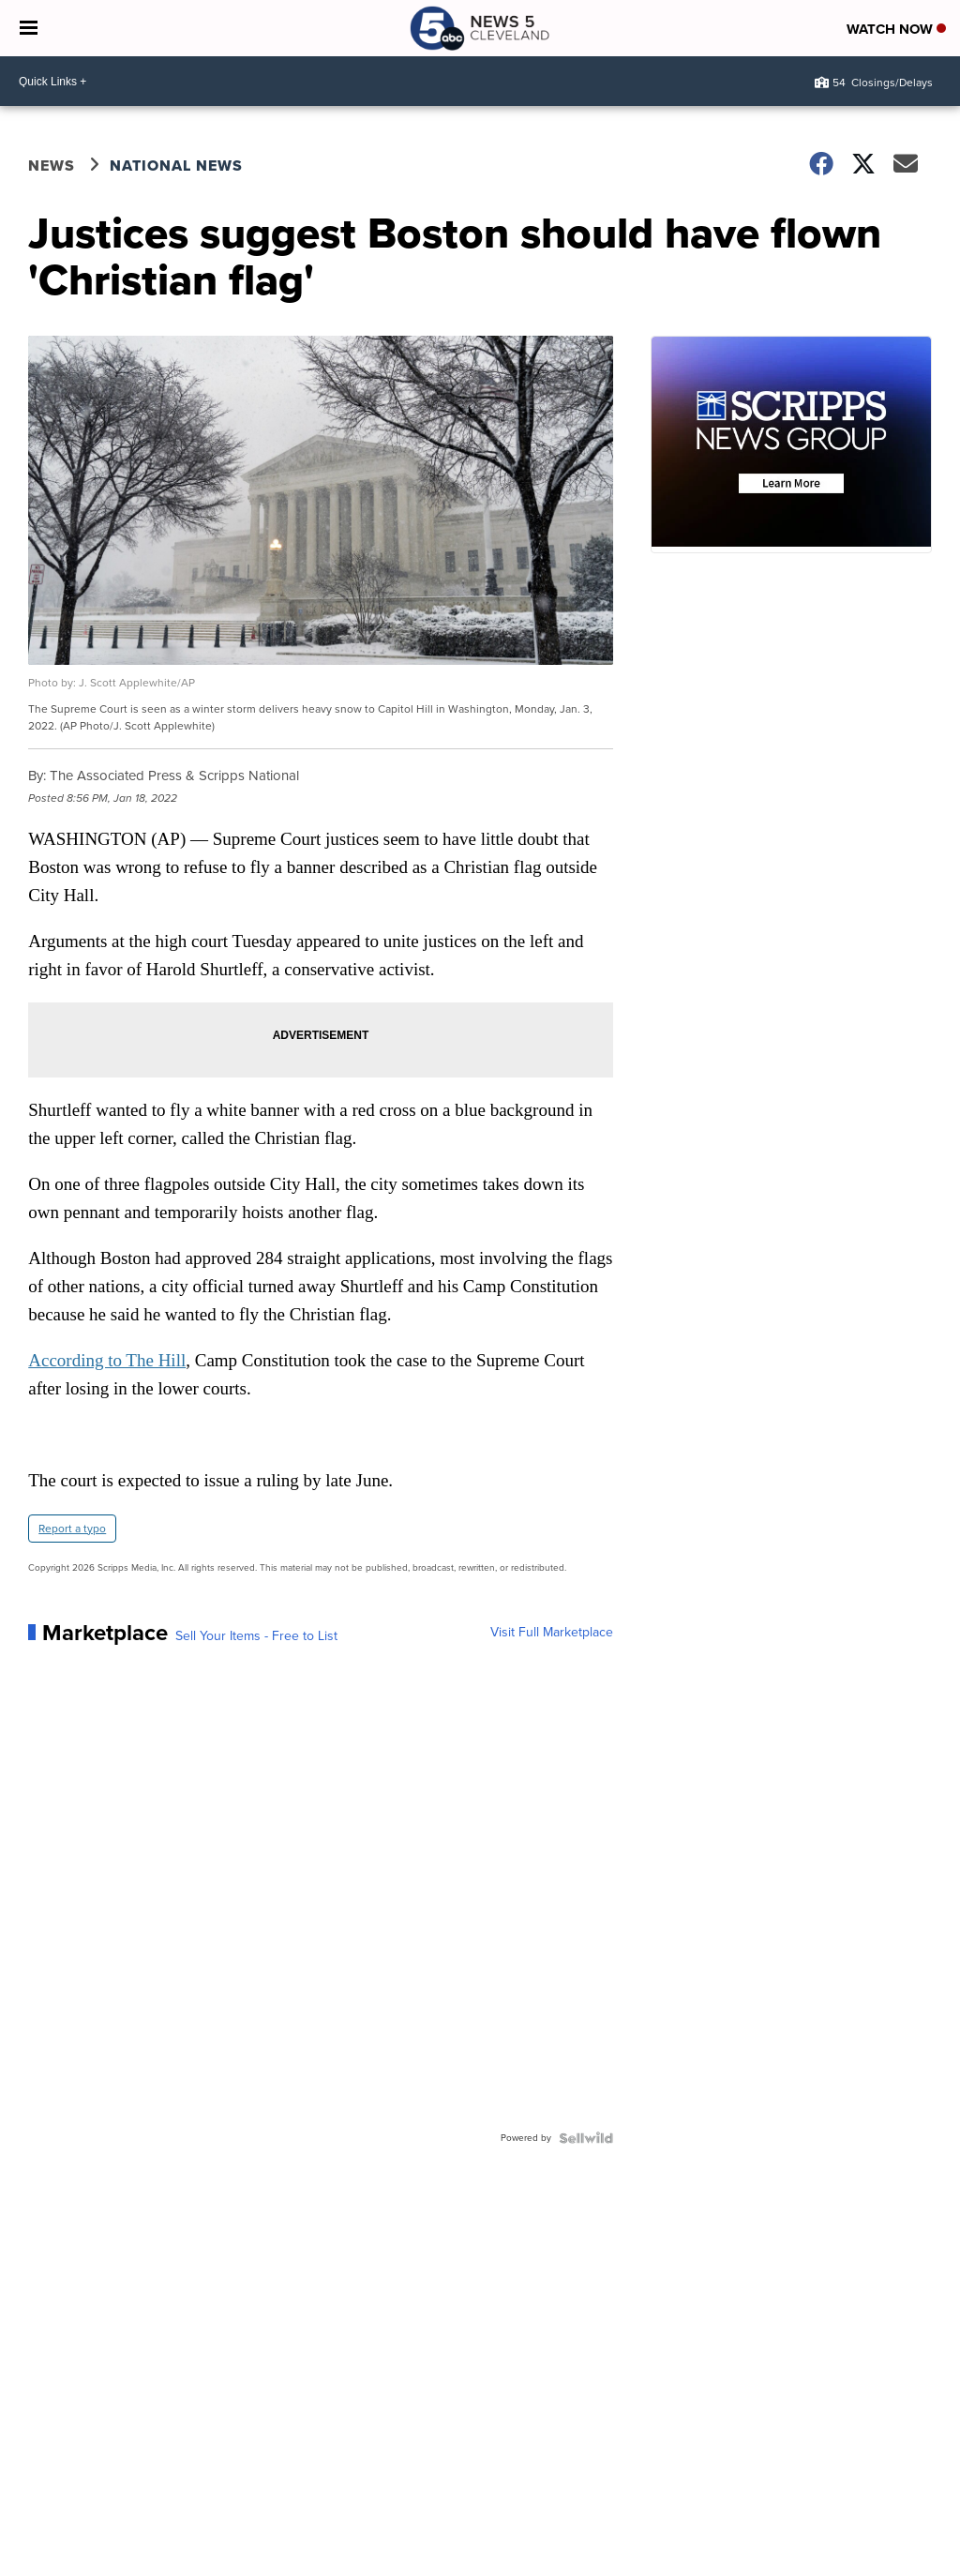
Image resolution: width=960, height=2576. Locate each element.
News (51, 165)
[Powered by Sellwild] (586, 2138)
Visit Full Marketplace (551, 1632)
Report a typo (72, 1528)
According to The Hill (107, 1360)
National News (176, 165)
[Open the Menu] (28, 28)
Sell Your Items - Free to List (256, 1636)
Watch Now (896, 29)
